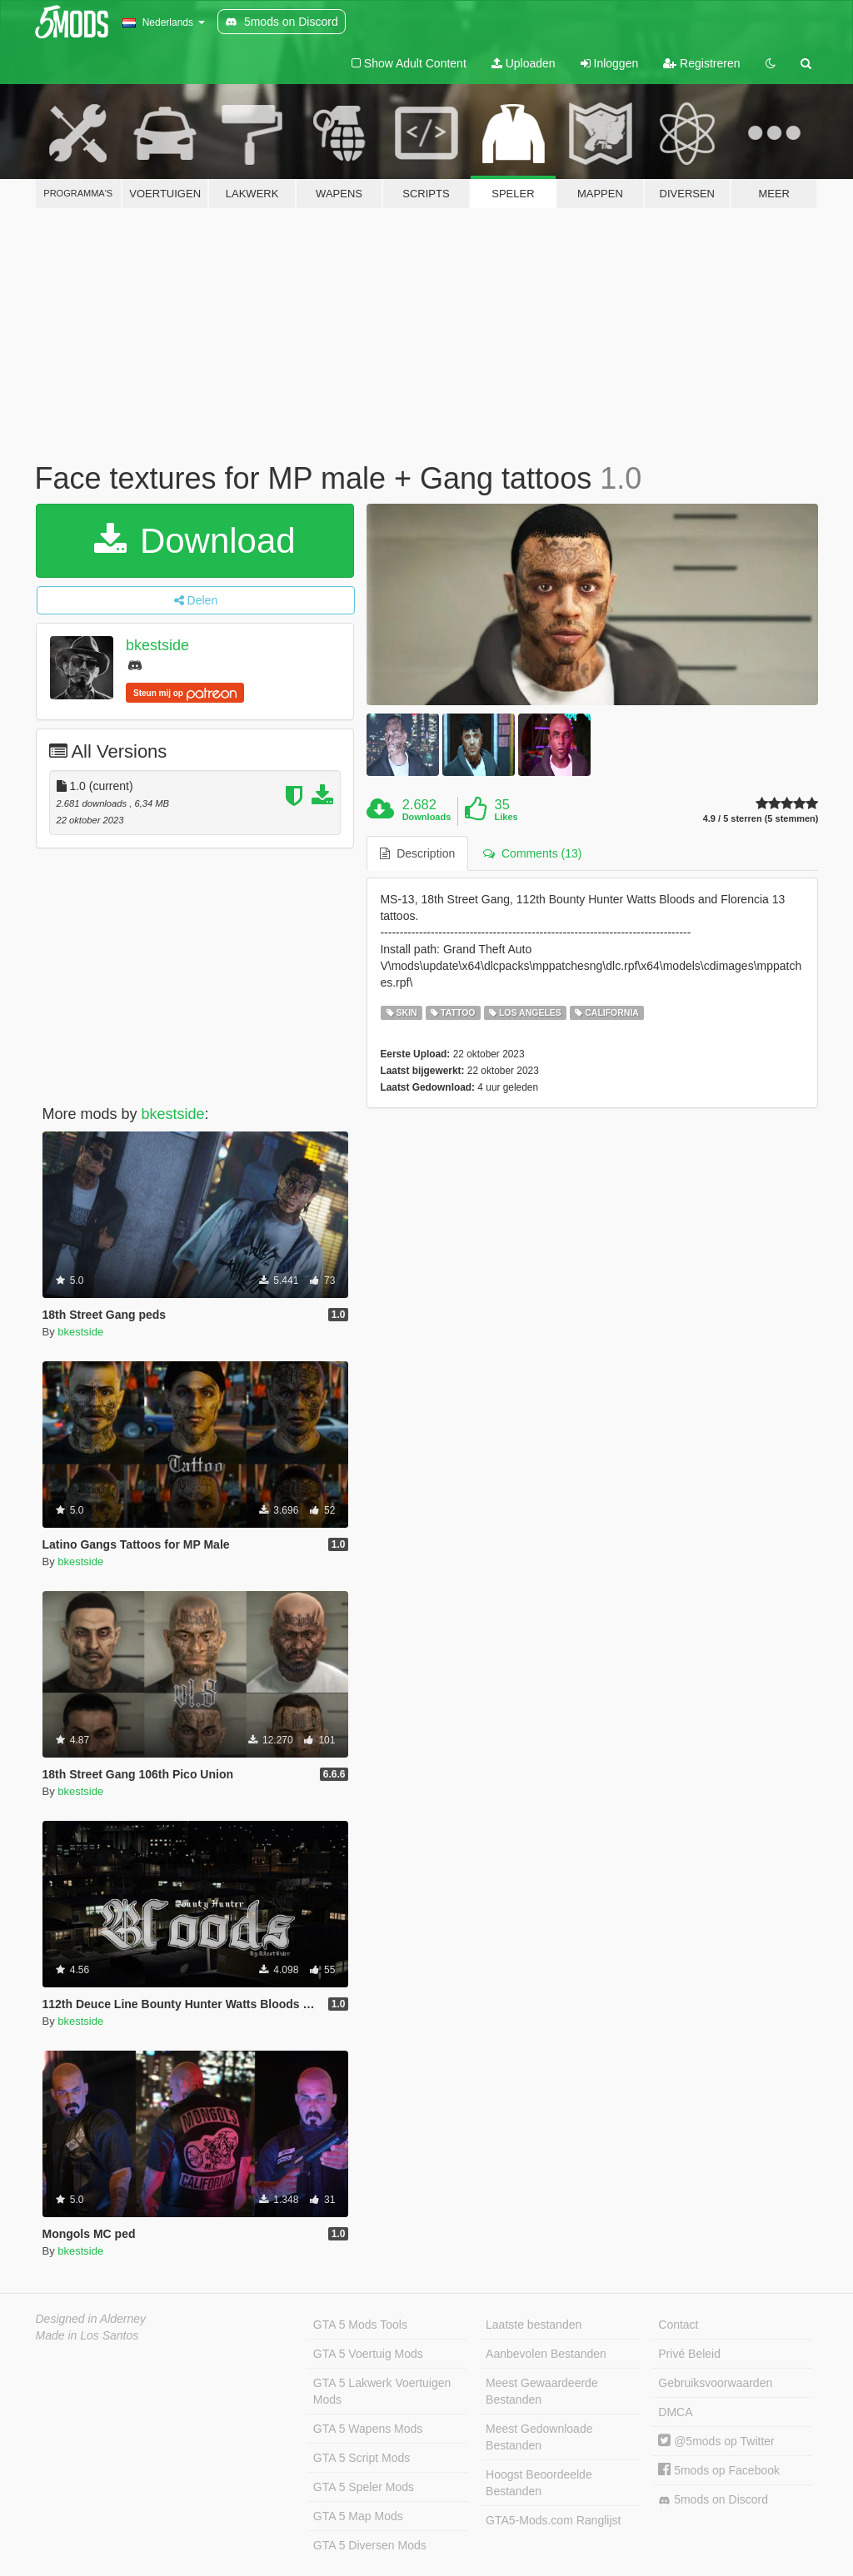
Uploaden (523, 63)
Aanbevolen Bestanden (546, 2353)
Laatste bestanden (533, 2324)
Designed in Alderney (91, 2318)
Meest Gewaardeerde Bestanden (542, 2391)
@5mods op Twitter (716, 2441)
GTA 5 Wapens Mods (368, 2428)
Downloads (426, 817)
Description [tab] (417, 853)
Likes (506, 817)
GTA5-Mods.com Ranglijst (553, 2520)
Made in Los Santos (87, 2335)
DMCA (675, 2412)
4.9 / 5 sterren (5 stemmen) (761, 818)
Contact (678, 2324)
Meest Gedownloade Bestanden (539, 2437)
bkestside (157, 645)
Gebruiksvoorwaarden (715, 2383)
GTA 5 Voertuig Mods (368, 2353)
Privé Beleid (689, 2353)
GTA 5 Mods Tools (360, 2324)
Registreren (701, 63)
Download (194, 540)
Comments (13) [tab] (532, 853)
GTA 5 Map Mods (358, 2516)
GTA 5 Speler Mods (363, 2487)
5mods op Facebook (719, 2470)
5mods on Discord (713, 2500)
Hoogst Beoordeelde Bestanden (539, 2483)
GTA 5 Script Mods (361, 2457)
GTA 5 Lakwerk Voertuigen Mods (382, 2391)
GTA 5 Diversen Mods (369, 2545)
